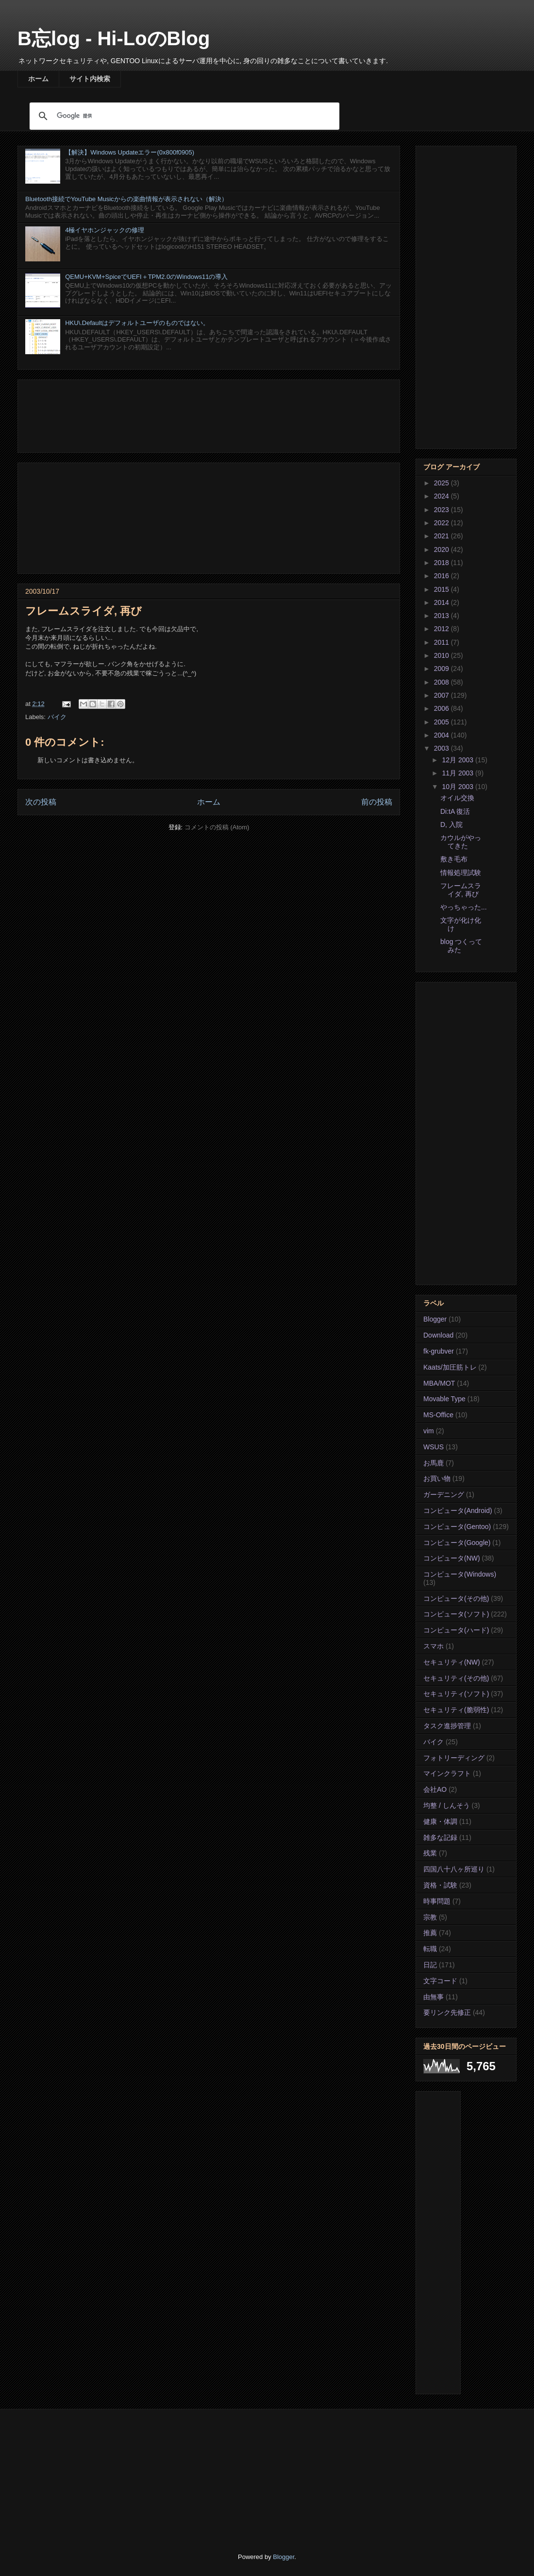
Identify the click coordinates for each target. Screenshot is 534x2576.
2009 (442, 668)
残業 (430, 1853)
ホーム (38, 79)
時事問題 (437, 1901)
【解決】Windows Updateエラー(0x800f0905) (129, 152)
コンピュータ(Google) (456, 1542)
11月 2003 (458, 773)
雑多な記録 (440, 1837)
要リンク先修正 (447, 2012)
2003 (442, 748)
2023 (442, 510)
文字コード (440, 1981)
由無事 (433, 1997)
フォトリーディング (453, 1758)
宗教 (430, 1917)
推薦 (430, 1933)
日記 (430, 1965)
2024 (442, 496)
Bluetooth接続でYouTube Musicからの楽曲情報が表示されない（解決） (126, 199)
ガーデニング (443, 1494)
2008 (442, 682)
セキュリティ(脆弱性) (456, 1710)
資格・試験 (440, 1885)
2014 (442, 602)
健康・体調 (440, 1821)
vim (428, 1431)
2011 (442, 642)
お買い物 (437, 1478)
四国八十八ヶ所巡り (453, 1869)
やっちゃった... (463, 907)
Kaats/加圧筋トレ (450, 1367)
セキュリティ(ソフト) (456, 1694)
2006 (442, 708)
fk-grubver (438, 1351)
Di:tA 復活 (455, 811)
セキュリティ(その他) (456, 1678)
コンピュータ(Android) (457, 1510)
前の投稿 (376, 802)
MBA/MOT (439, 1383)
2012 (442, 629)
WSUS (433, 1447)
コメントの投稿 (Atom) (217, 827)
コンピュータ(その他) (456, 1598)
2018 (442, 563)
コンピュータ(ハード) (456, 1630)
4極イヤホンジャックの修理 (104, 230)
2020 (442, 549)
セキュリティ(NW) (451, 1662)
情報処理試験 (460, 872)
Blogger (435, 1319)
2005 (442, 722)
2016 (442, 576)
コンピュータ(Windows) (459, 1574)
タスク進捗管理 (447, 1726)
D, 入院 (451, 824)
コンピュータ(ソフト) (456, 1614)
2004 (442, 735)
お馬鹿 (433, 1463)
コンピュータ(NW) (451, 1558)
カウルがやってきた (460, 842)
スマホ (433, 1646)
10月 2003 (458, 786)
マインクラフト (447, 1773)
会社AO (435, 1789)
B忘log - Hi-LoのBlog (113, 38)
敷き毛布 (453, 859)
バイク (57, 717)
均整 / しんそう (446, 1805)
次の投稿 (40, 802)
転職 (430, 1949)
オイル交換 (457, 798)
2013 (442, 615)
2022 (442, 523)
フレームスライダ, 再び (460, 890)
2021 (442, 536)
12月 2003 (458, 760)
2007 (442, 695)
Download (438, 1335)
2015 (442, 589)
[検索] (183, 116)
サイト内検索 (89, 79)
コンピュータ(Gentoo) (457, 1526)
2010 (442, 655)
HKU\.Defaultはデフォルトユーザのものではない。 (137, 322)
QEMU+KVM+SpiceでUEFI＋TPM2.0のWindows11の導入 (146, 276)
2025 (442, 483)
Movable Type (444, 1399)
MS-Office (438, 1415)
